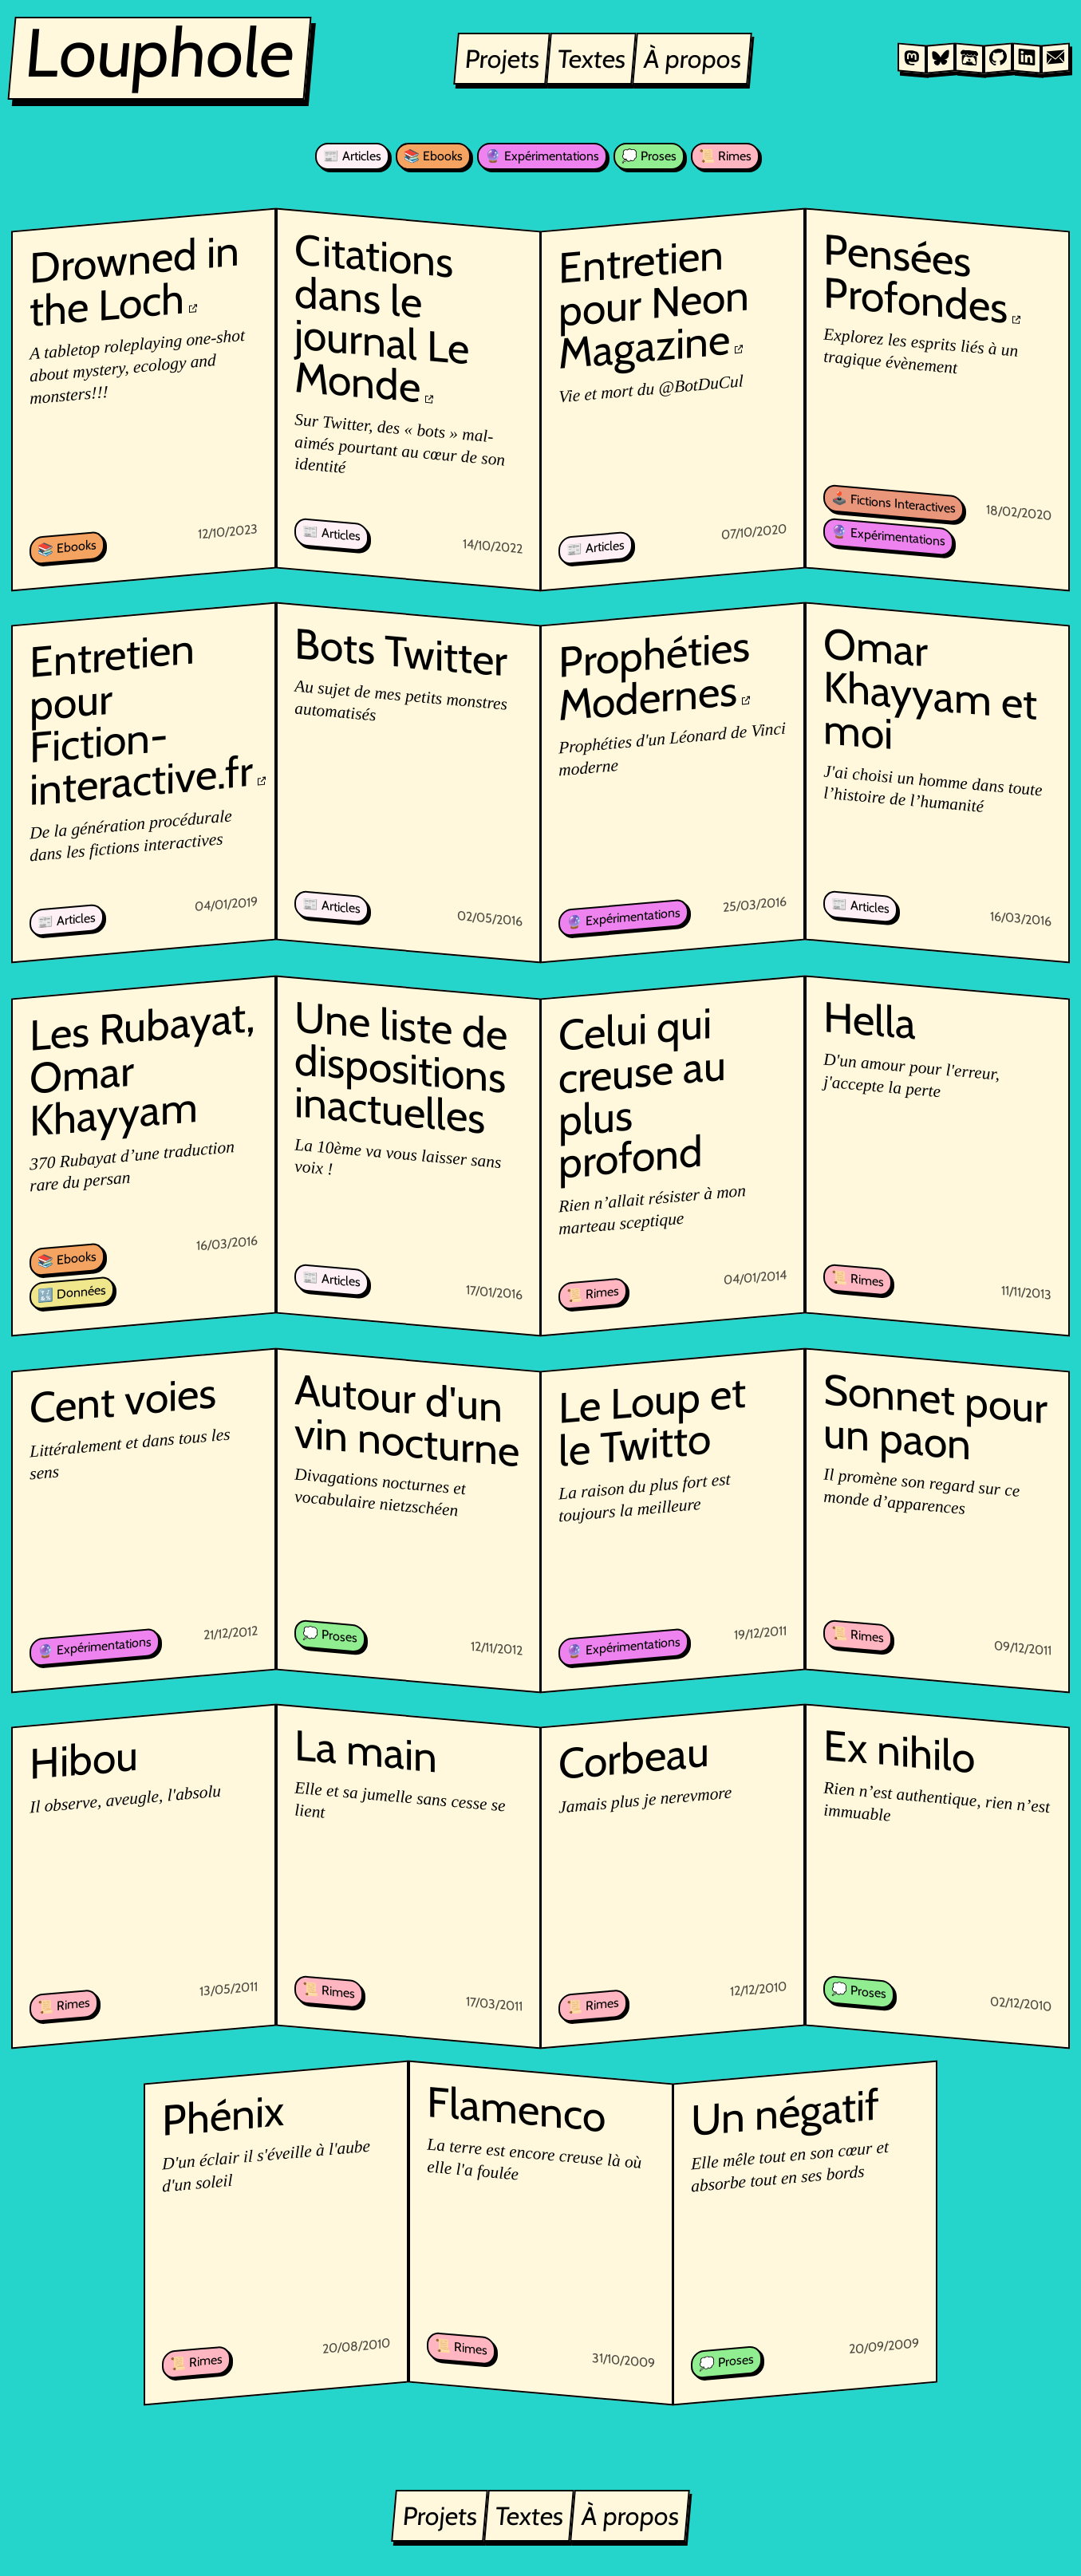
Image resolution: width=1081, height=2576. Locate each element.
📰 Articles (352, 156)
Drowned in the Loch (134, 280)
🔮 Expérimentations (542, 156)
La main (365, 1751)
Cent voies (123, 1400)
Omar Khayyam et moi (931, 688)
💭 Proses (649, 156)
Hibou (84, 1760)
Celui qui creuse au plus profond (643, 1093)
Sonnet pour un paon (936, 1416)
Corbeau (634, 1758)
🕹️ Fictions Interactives (894, 503)
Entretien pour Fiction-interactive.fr (141, 719)
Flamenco (516, 2109)
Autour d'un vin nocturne (406, 1419)
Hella (870, 1019)
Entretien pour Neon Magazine (654, 303)
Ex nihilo (900, 1751)
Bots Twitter (400, 652)
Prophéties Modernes (655, 676)
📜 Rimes (725, 156)
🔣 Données (71, 1292)
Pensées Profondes (916, 278)
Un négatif (786, 2113)
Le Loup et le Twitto (653, 1422)
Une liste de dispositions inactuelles (400, 1066)
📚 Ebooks (433, 156)
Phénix (223, 2115)
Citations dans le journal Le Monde (381, 318)
